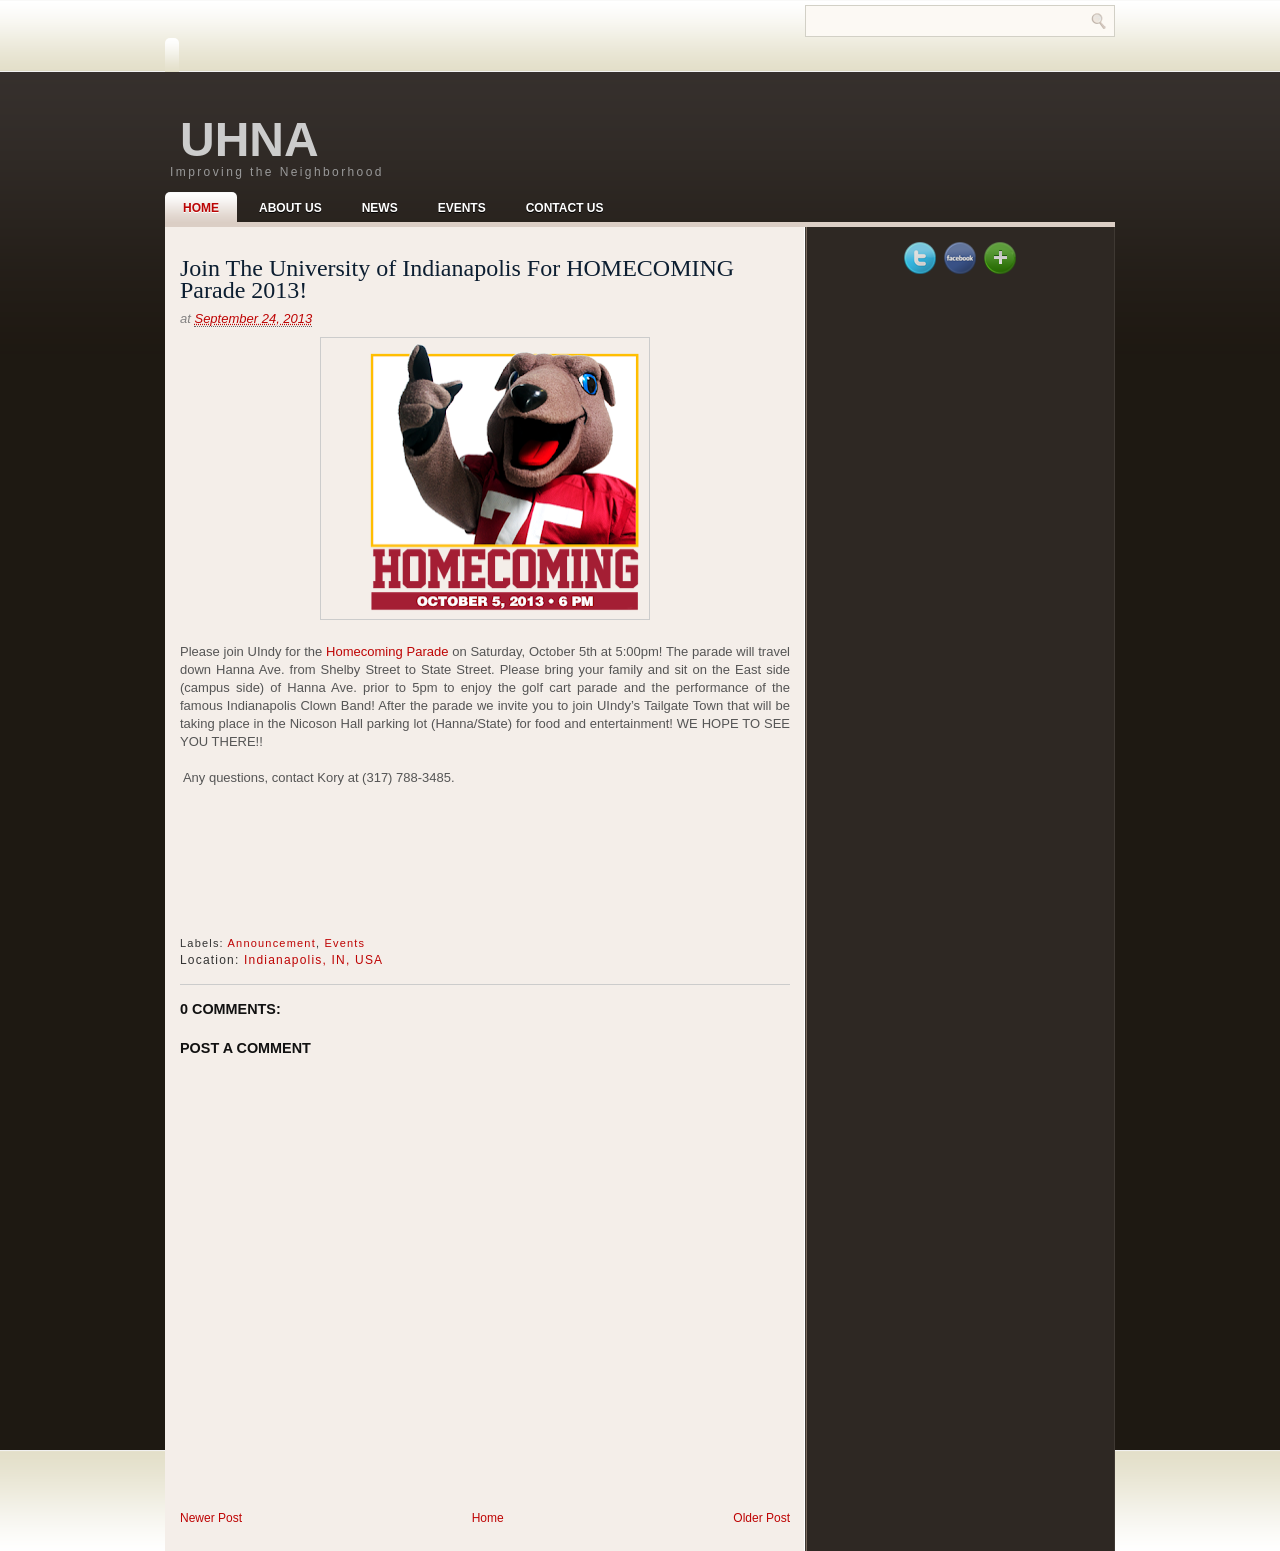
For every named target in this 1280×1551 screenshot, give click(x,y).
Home (201, 208)
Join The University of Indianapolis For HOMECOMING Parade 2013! (457, 279)
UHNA (249, 139)
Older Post (761, 1518)
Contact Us (565, 208)
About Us (290, 208)
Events (462, 208)
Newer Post (211, 1518)
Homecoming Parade (387, 651)
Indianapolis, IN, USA (313, 960)
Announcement (272, 943)
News (380, 208)
